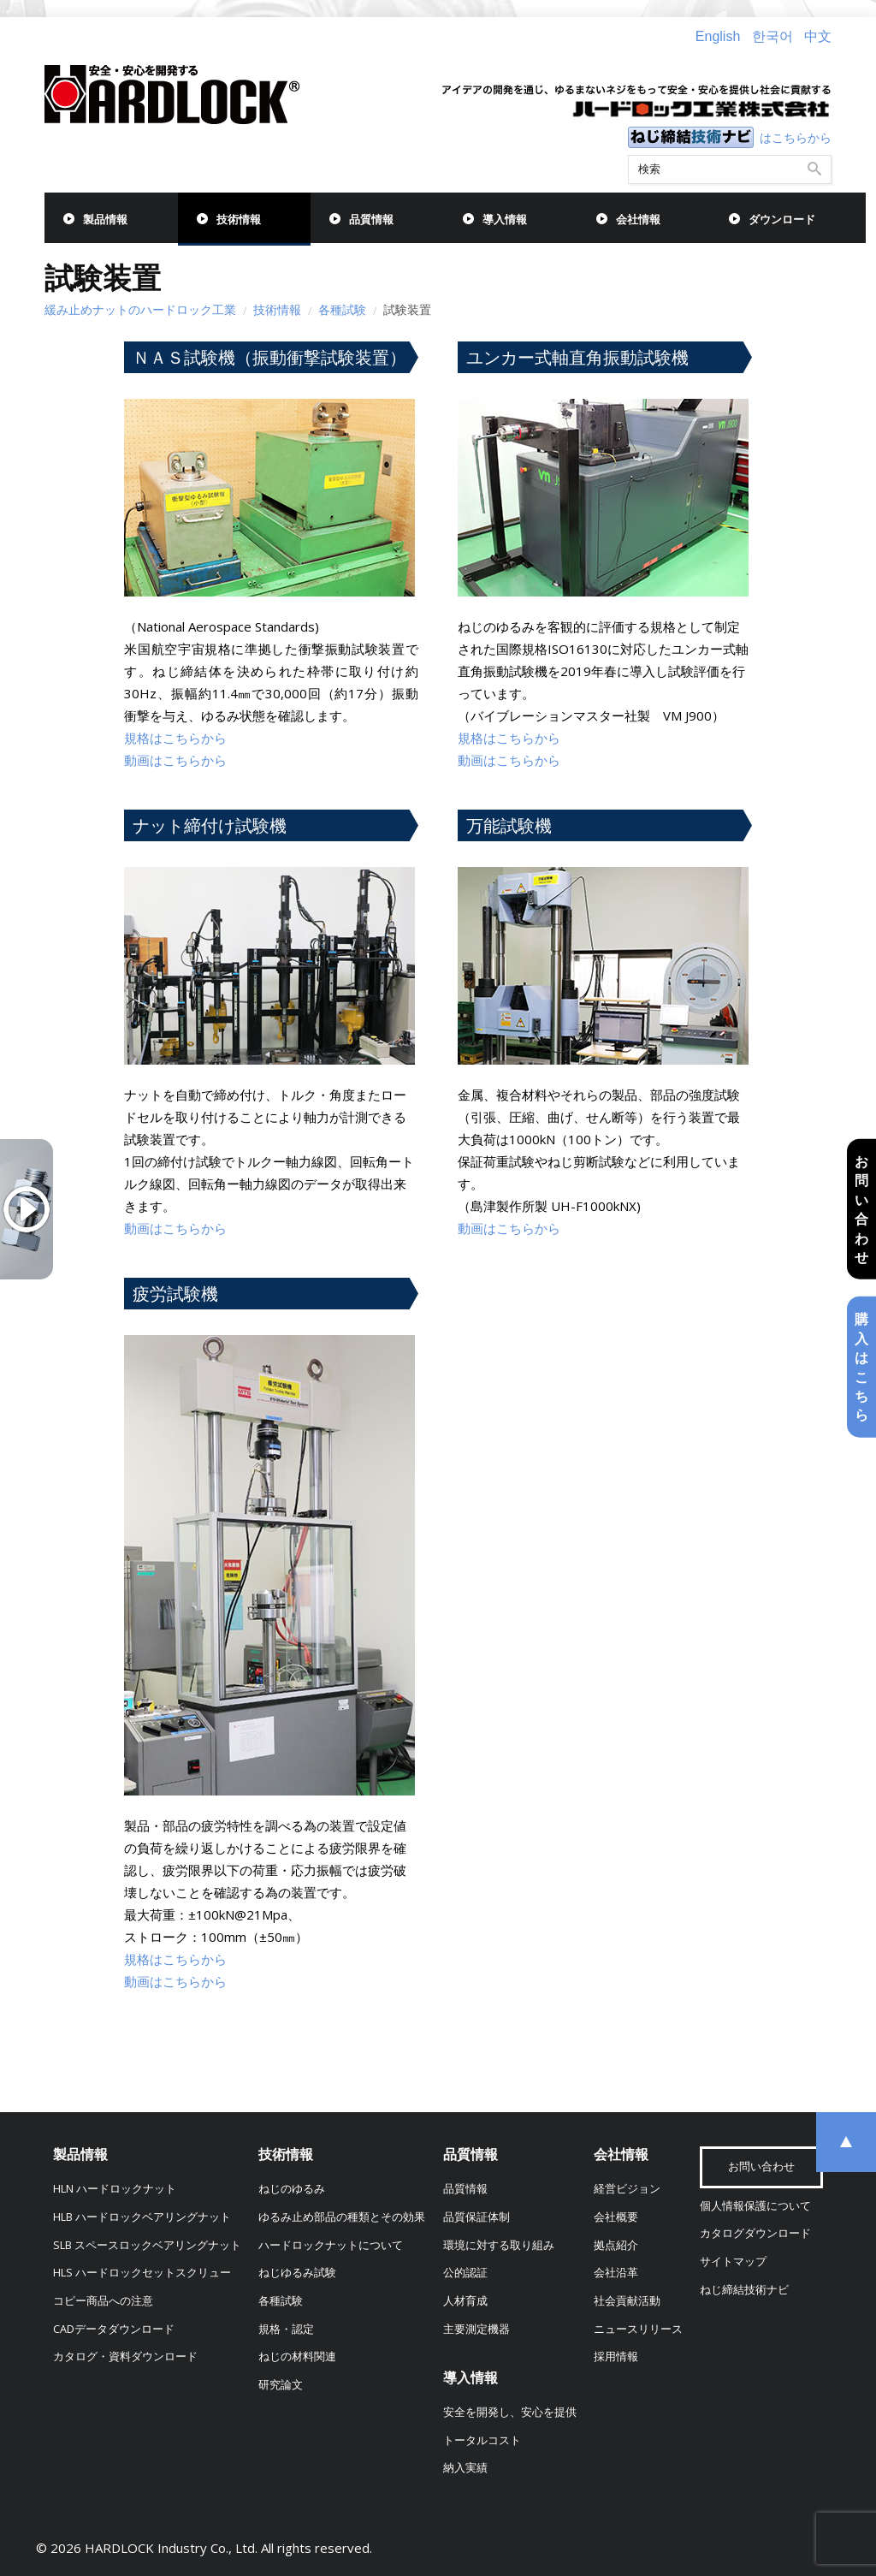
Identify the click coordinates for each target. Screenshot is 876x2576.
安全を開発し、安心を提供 (510, 2412)
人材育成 (465, 2301)
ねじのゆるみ (291, 2188)
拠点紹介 (616, 2245)
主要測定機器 (476, 2329)
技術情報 (238, 219)
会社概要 (616, 2217)
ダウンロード (782, 219)
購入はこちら (861, 1366)
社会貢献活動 (627, 2301)
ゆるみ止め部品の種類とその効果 (341, 2217)
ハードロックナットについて (330, 2245)
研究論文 (280, 2384)
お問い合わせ (861, 1209)
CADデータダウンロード (114, 2329)
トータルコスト (482, 2440)
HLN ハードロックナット (114, 2188)
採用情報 (616, 2356)
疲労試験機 (175, 1293)
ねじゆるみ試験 (297, 2272)
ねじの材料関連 (297, 2356)
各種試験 (342, 309)
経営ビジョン (627, 2188)
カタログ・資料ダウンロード (125, 2356)
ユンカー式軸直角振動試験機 (577, 357)
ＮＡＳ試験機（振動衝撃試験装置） (269, 357)
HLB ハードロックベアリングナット (142, 2217)
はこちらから (796, 137)
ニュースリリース (638, 2329)
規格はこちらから (175, 737)
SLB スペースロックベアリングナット (147, 2245)
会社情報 (638, 219)
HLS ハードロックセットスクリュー (142, 2272)
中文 (818, 36)
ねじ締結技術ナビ (744, 2289)
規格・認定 (286, 2329)
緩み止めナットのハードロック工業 (140, 309)
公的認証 (465, 2272)
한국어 (772, 36)
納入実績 (465, 2467)
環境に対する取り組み (498, 2245)
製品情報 (105, 219)
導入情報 (504, 219)
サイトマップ (733, 2261)
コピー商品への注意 (103, 2301)
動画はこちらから (175, 760)
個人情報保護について (755, 2206)
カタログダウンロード (755, 2233)
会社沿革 (616, 2272)
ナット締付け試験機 (210, 825)
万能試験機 (509, 825)
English (717, 36)
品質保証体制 (476, 2217)
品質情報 (371, 219)
